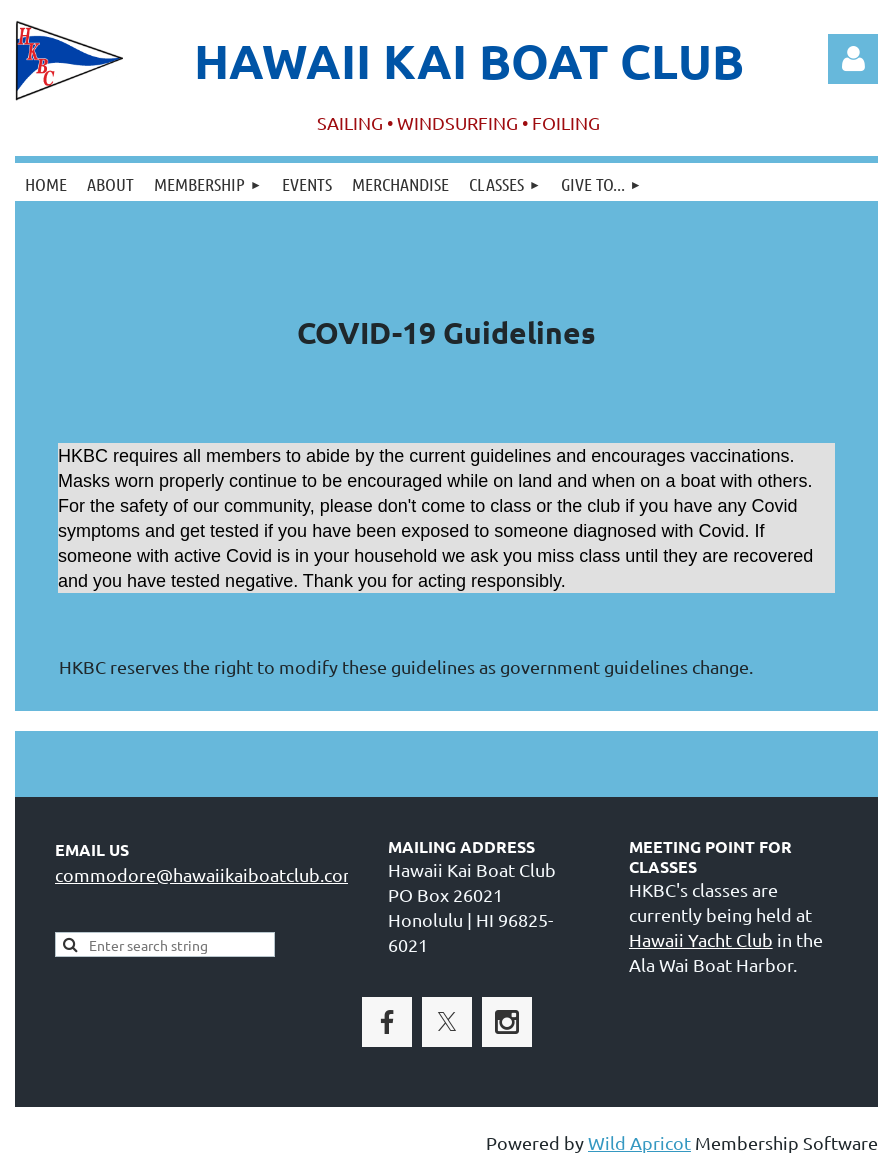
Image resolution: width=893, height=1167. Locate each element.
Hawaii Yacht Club (701, 939)
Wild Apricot (639, 1142)
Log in (853, 59)
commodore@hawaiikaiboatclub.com (207, 874)
